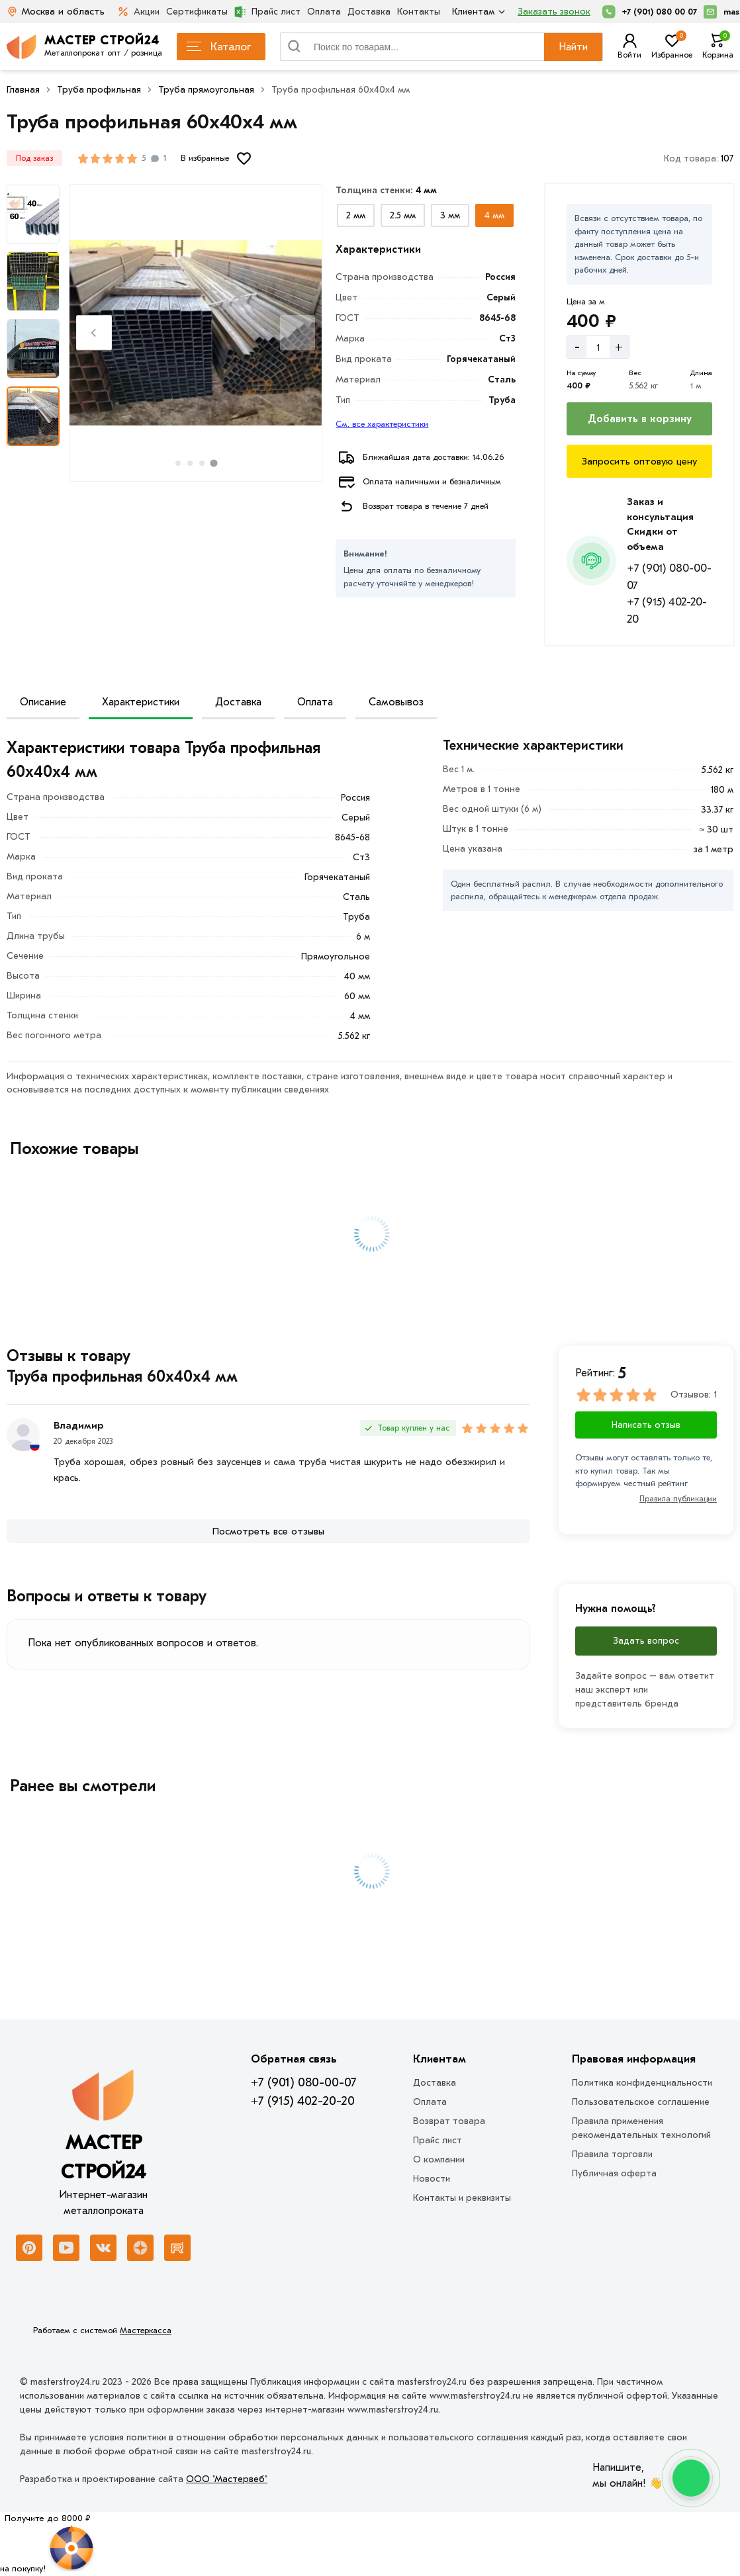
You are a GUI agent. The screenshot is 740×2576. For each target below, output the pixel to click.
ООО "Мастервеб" (226, 2479)
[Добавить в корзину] (639, 418)
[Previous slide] (93, 332)
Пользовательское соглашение (641, 2102)
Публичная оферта (614, 2173)
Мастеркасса (145, 2330)
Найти (573, 47)
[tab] (178, 463)
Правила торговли (612, 2154)
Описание (43, 702)
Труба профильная (99, 89)
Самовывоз (396, 702)
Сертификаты (197, 11)
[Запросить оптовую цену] (639, 461)
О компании (439, 2159)
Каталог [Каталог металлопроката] (219, 46)
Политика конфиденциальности (642, 2082)
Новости (431, 2178)
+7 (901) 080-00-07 (669, 577)
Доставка (369, 11)
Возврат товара (449, 2121)
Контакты (418, 11)
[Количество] (597, 347)
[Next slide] (297, 332)
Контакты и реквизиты (462, 2197)
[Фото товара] (195, 333)
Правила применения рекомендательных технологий (641, 2128)
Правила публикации (678, 1498)
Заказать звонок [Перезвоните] (554, 11)
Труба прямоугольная (206, 89)
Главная (23, 89)
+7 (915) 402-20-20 (667, 610)
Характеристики (140, 702)
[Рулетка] (47, 2543)
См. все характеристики (382, 424)
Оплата (324, 11)
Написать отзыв (646, 1425)
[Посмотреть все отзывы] (268, 1531)
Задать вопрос (646, 1640)
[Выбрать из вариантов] (356, 215)
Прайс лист (267, 12)
